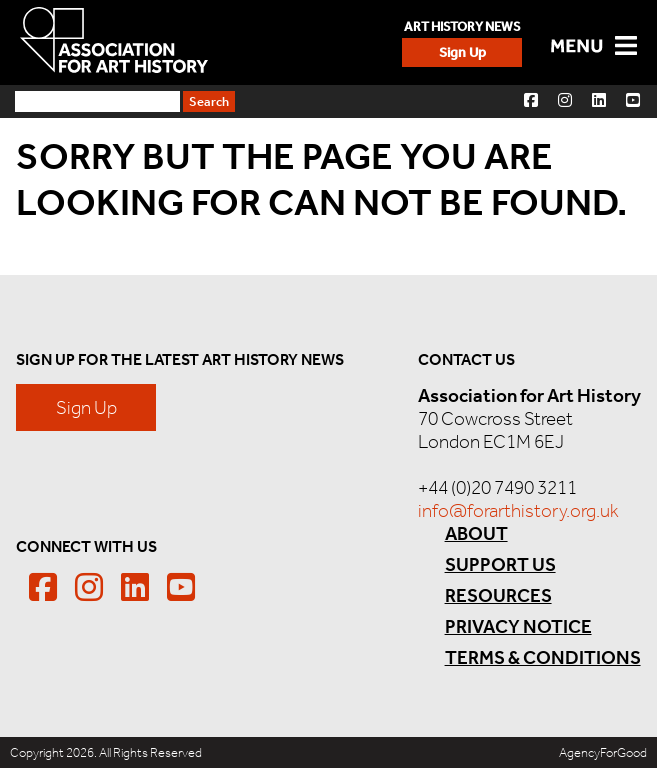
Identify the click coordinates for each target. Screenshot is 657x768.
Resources (498, 595)
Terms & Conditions (543, 657)
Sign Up (462, 52)
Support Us (500, 564)
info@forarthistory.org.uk (518, 510)
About (476, 533)
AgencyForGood (603, 752)
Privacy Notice (518, 626)
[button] (531, 99)
